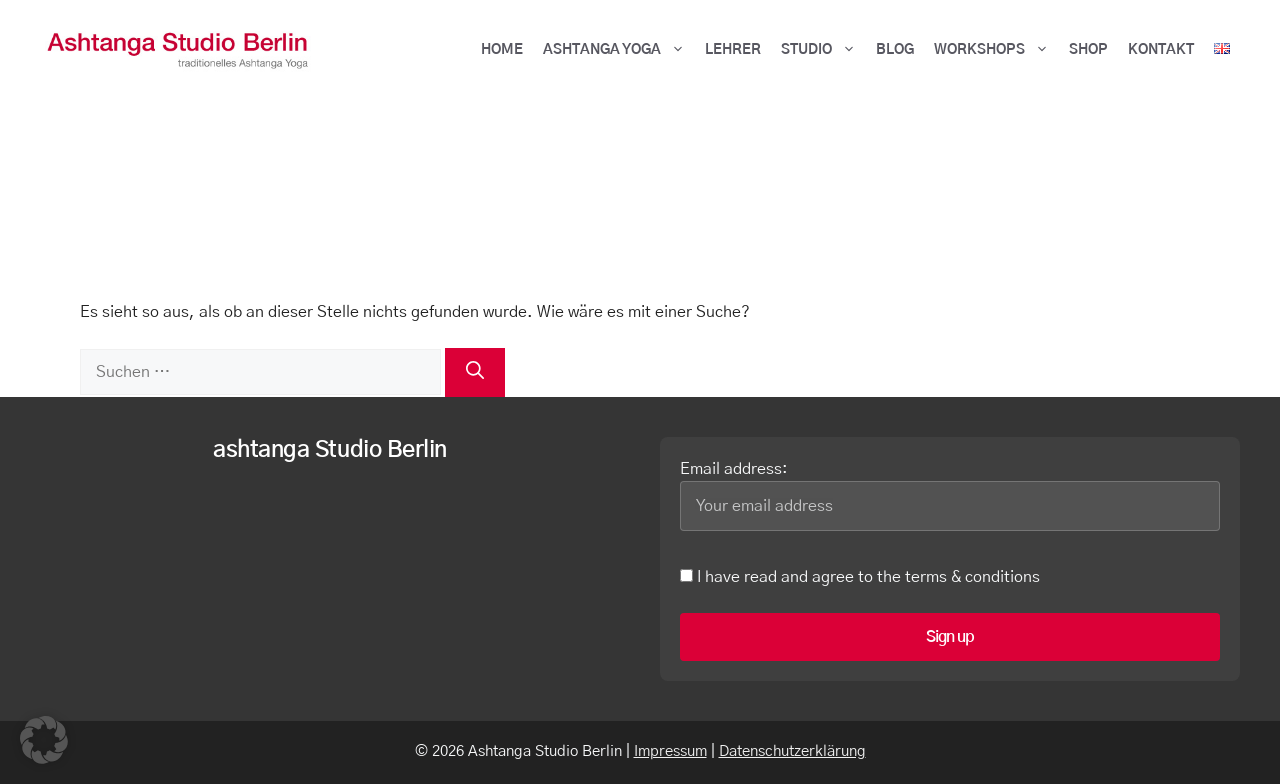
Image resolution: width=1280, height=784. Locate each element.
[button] (44, 740)
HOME (502, 50)
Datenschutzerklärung (792, 751)
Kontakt (1161, 50)
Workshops (996, 50)
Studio (823, 50)
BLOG (895, 50)
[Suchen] (475, 372)
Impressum (670, 751)
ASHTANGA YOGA (619, 50)
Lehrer (733, 50)
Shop (1088, 50)
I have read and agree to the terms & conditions (860, 577)
